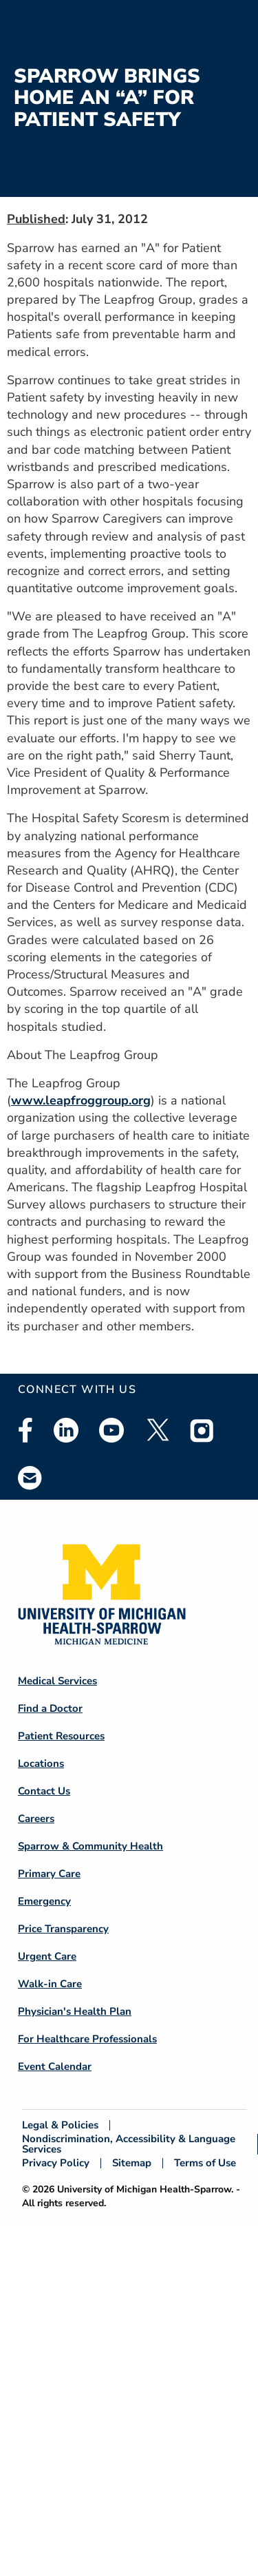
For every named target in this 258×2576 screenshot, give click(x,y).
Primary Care (49, 1874)
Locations (41, 1763)
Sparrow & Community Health (90, 1846)
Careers (36, 1818)
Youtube (111, 1430)
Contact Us (44, 1791)
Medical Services (57, 1681)
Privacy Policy (55, 2163)
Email (30, 1477)
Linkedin (66, 1430)
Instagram (202, 1430)
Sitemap (131, 2163)
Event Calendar (55, 2066)
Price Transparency (63, 1929)
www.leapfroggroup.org (81, 1100)
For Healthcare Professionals (87, 2039)
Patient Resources (61, 1736)
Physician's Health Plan (74, 2011)
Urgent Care (47, 1956)
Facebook (25, 1430)
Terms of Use (205, 2163)
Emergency (44, 1901)
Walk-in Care (50, 1984)
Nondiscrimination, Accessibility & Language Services (128, 2144)
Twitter (156, 1430)
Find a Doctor (50, 1708)
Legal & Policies (60, 2125)
